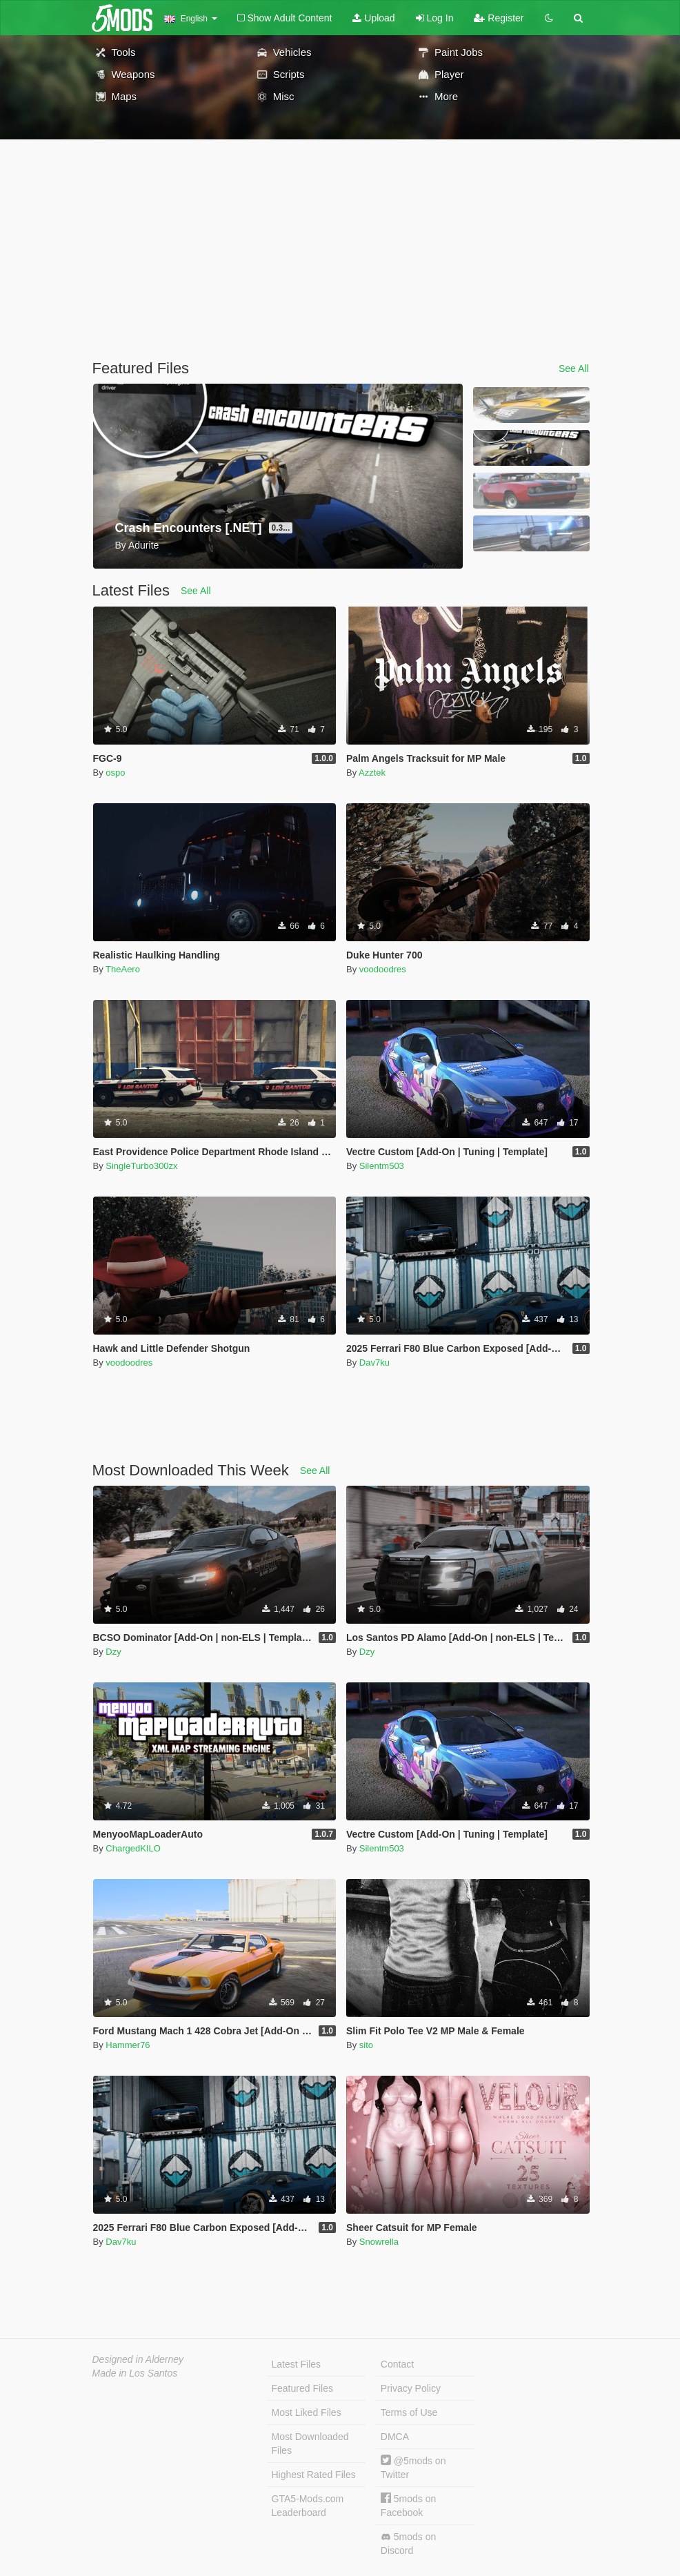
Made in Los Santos (135, 2373)
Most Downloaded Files (310, 2443)
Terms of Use (409, 2412)
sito (366, 2045)
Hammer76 (128, 2045)
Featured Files (302, 2388)
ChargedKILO (133, 1848)
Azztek (372, 772)
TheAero (123, 969)
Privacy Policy (411, 2388)
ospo (115, 772)
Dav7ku (374, 1362)
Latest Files (296, 2364)
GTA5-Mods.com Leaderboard (308, 2505)
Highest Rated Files (314, 2474)
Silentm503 (381, 1166)
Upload (373, 17)
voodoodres (382, 969)
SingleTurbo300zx (141, 1166)
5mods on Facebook (408, 2505)
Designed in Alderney (138, 2359)
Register (498, 17)
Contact (397, 2364)
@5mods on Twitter (413, 2467)
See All (574, 368)
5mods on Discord (408, 2543)
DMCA (395, 2436)
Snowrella (379, 2241)
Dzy (113, 1651)
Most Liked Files (306, 2412)
